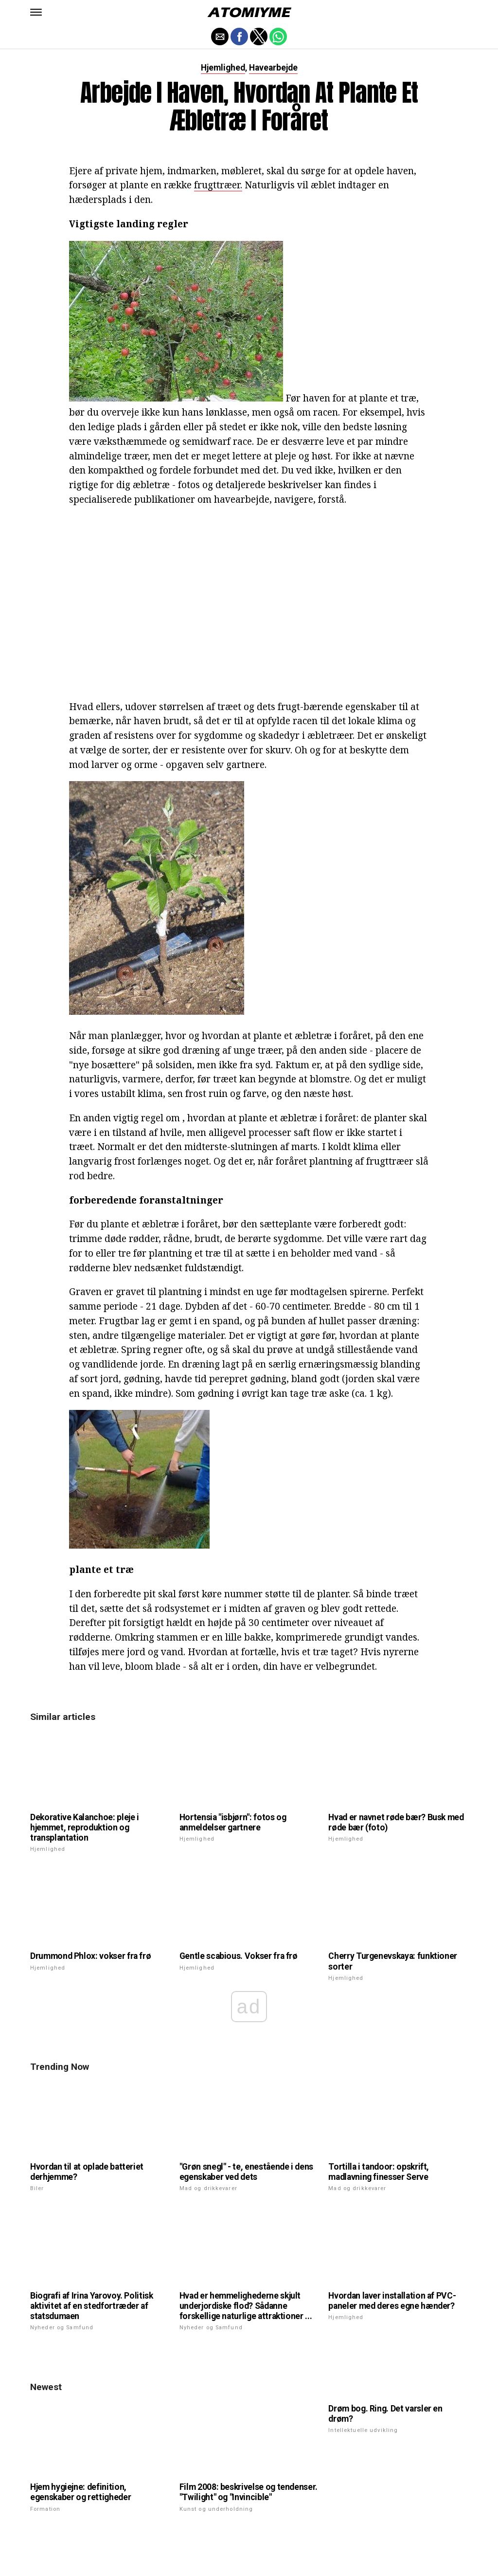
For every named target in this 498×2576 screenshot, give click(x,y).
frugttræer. (218, 184)
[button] (36, 12)
